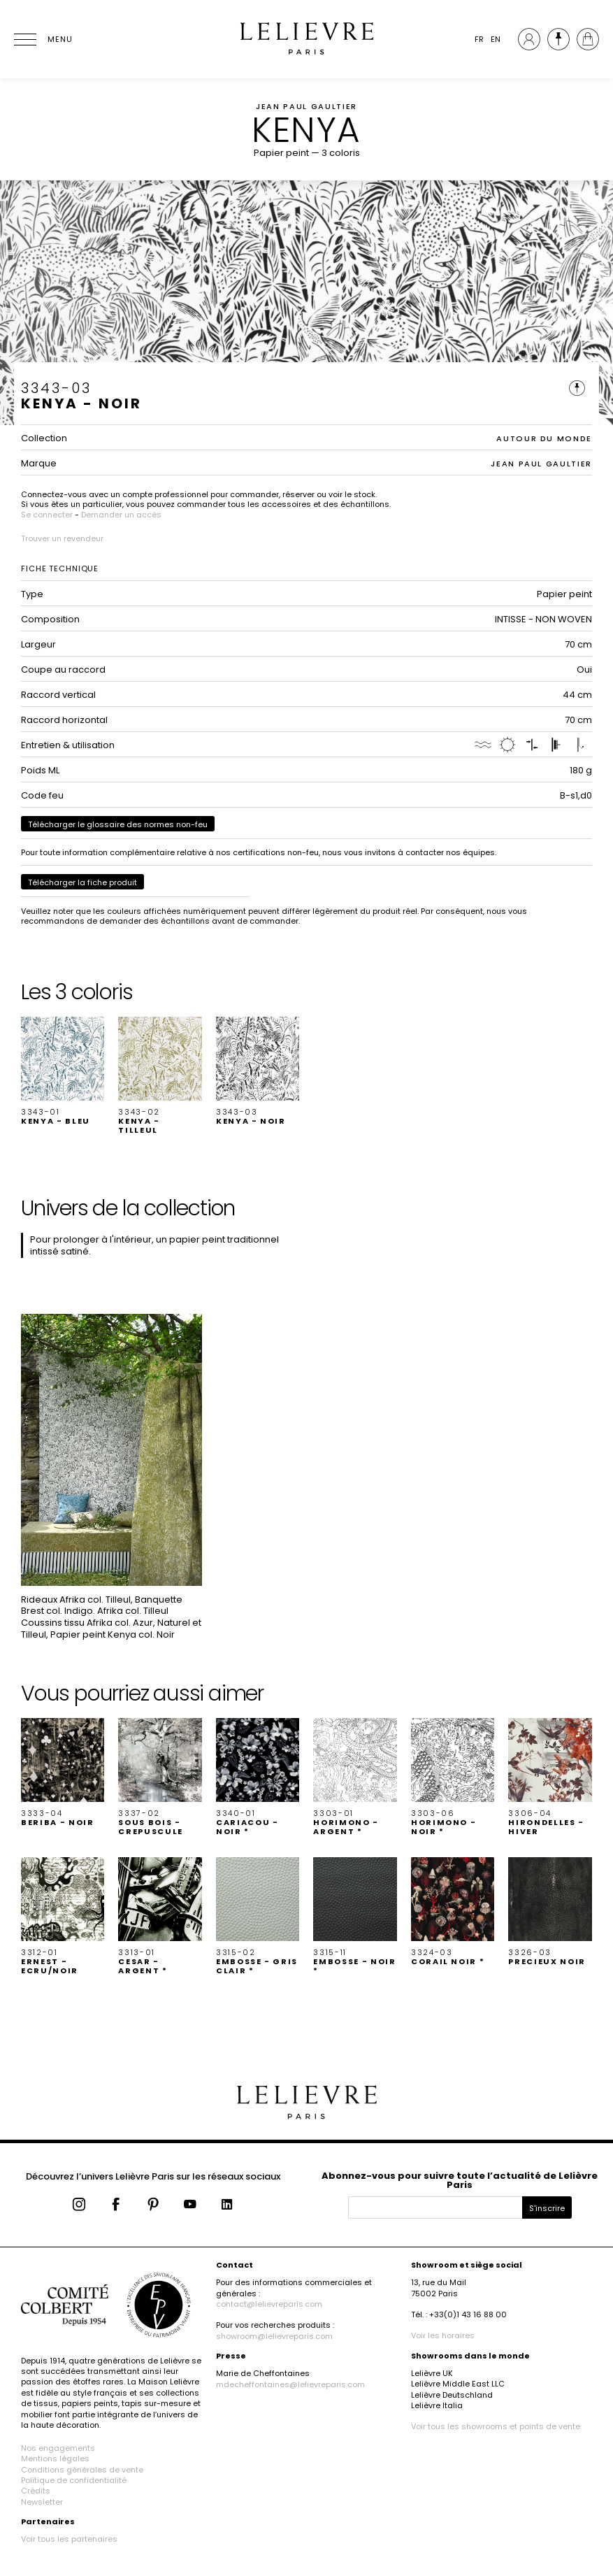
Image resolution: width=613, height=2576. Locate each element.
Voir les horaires (443, 2335)
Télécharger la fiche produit (82, 882)
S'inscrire (547, 2208)
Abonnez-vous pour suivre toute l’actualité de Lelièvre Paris (460, 2180)
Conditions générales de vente (82, 2469)
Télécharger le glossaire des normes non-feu (118, 824)
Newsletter (42, 2501)
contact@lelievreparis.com (269, 2304)
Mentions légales (55, 2458)
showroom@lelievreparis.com (274, 2336)
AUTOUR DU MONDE (544, 438)
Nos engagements (58, 2448)
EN (495, 39)
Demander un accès (121, 514)
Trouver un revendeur (62, 538)
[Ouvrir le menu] (42, 39)
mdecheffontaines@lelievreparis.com (290, 2384)
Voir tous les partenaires (69, 2539)
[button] (62, 1071)
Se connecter (47, 514)
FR (479, 39)
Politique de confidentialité (74, 2480)
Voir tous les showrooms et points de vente (495, 2426)
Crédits (35, 2490)
